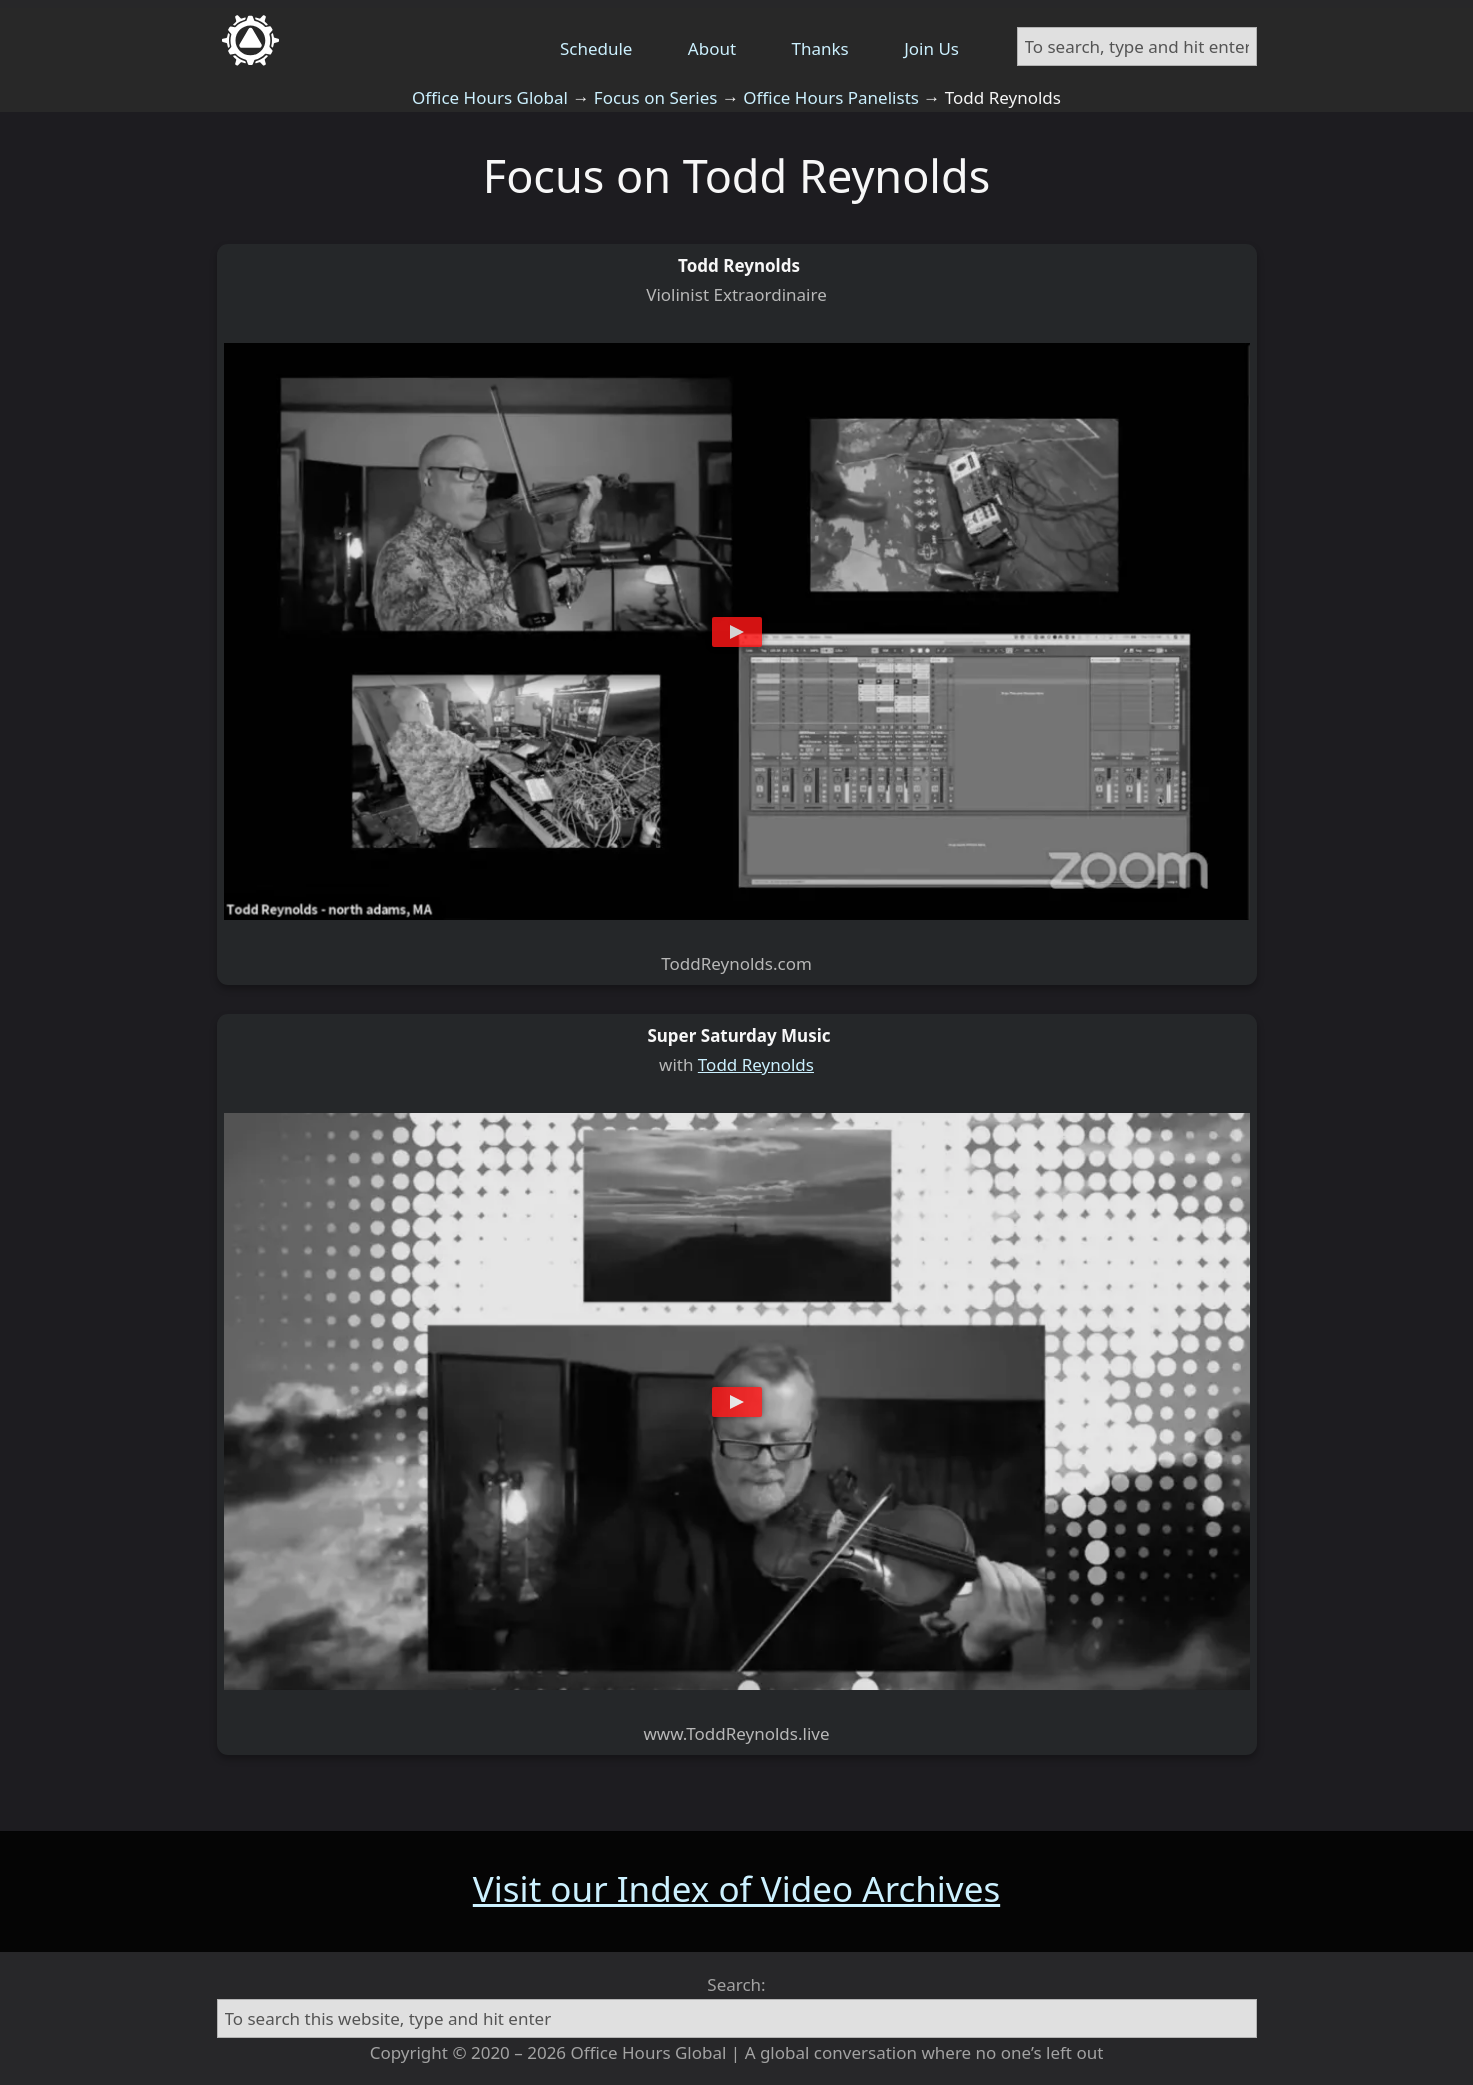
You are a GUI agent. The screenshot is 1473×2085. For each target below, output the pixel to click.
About (712, 48)
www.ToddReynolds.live (736, 1733)
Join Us (931, 48)
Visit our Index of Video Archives (736, 1888)
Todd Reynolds (756, 1064)
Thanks (820, 48)
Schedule (596, 48)
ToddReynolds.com (736, 963)
